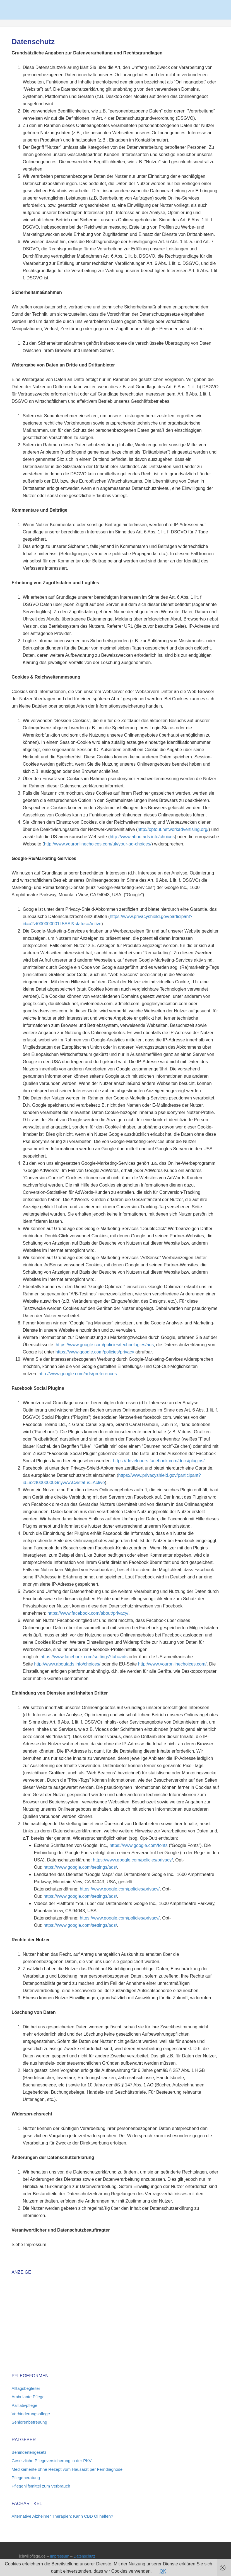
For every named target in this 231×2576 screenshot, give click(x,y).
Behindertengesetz (28, 2452)
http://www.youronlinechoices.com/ (172, 1664)
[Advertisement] (58, 2321)
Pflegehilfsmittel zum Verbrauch (40, 2486)
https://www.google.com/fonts (139, 1845)
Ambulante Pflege (27, 2396)
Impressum (59, 2556)
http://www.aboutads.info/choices (142, 836)
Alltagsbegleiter (25, 2388)
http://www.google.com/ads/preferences (77, 1373)
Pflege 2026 (115, 8)
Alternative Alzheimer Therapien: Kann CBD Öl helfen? (62, 2516)
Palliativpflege (24, 2405)
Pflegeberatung (25, 2477)
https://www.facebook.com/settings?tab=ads (83, 1656)
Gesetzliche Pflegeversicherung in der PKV (51, 2460)
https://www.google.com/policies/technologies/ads (105, 1344)
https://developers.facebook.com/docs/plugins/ (158, 1460)
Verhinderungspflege (30, 2413)
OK (163, 2571)
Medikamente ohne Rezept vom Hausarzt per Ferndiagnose (66, 2469)
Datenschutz (84, 2556)
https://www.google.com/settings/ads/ (80, 1867)
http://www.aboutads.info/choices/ (67, 1664)
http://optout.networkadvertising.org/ (173, 829)
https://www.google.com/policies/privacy (95, 1352)
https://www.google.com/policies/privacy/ (133, 1860)
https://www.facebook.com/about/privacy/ (87, 1613)
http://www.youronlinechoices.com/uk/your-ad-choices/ (97, 844)
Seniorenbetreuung (29, 2422)
